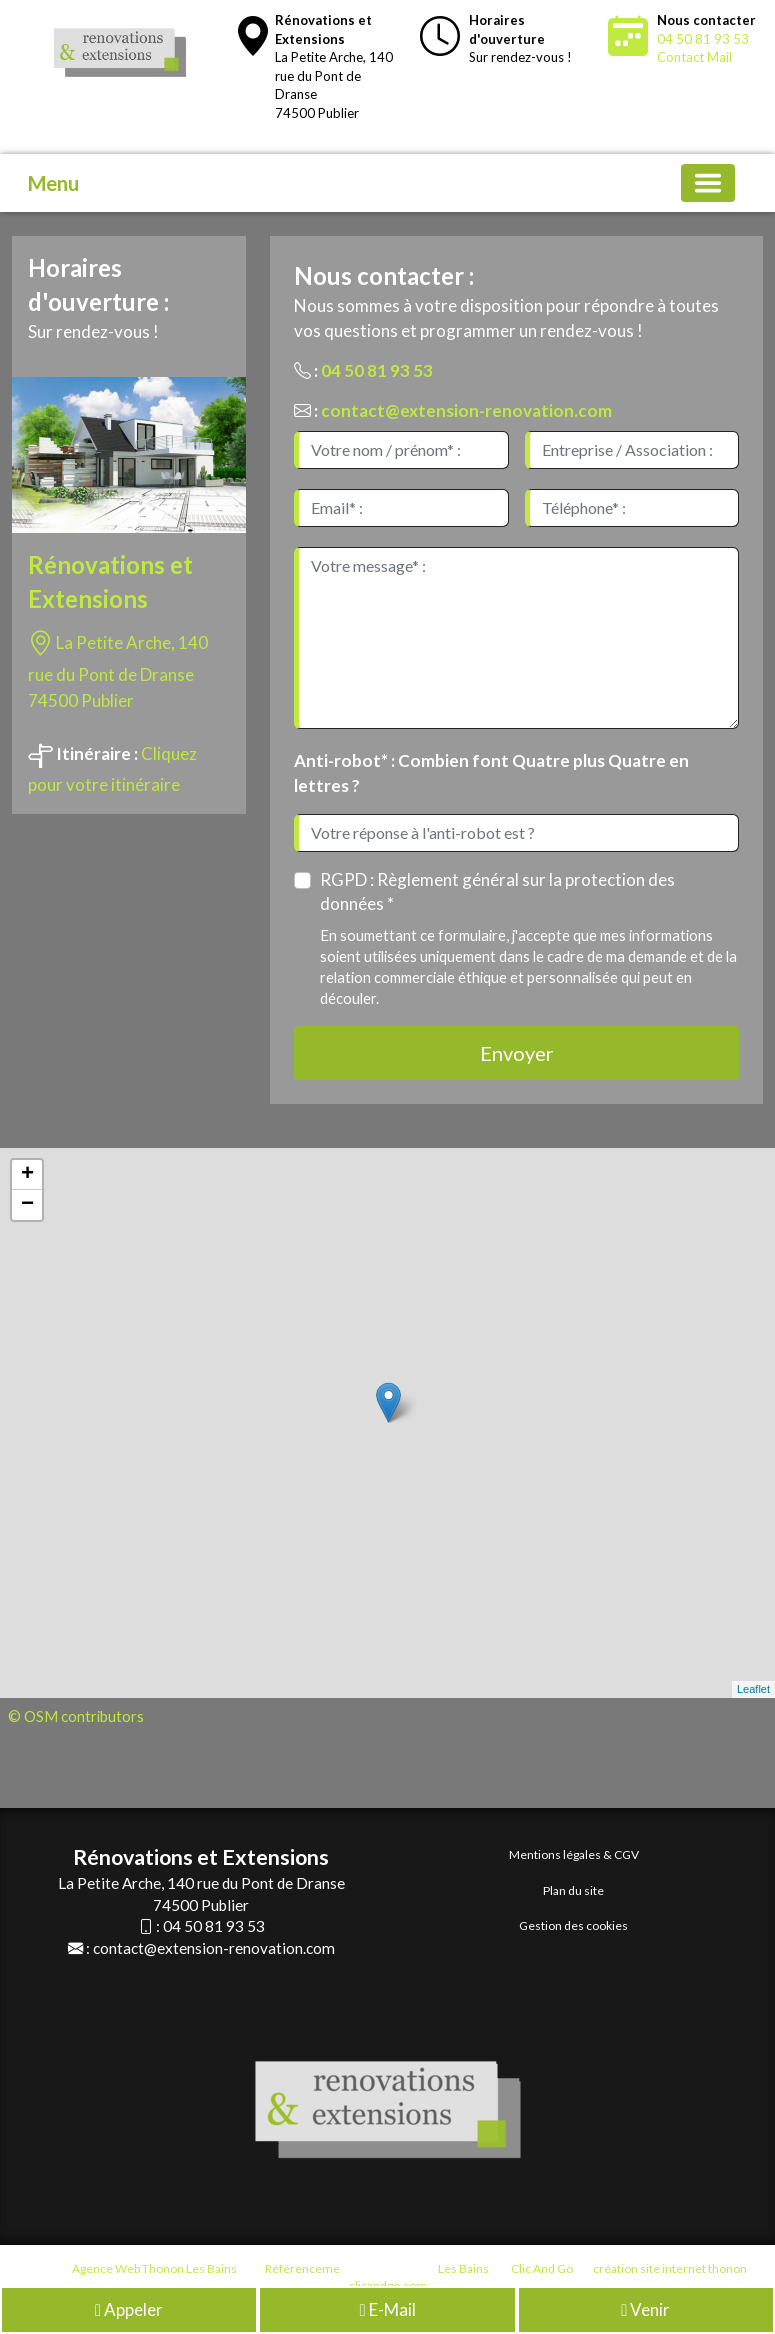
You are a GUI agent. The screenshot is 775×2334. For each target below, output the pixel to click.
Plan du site (573, 1890)
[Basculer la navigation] (708, 183)
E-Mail (387, 2312)
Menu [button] (53, 183)
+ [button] (27, 1175)
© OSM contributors (76, 1716)
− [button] (27, 1205)
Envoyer (517, 1053)
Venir (645, 2312)
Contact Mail (694, 57)
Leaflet (753, 1689)
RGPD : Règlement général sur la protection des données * (497, 891)
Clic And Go (542, 2268)
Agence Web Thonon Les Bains (154, 2268)
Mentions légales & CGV (574, 1854)
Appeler (129, 2312)
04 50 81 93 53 (703, 39)
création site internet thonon (670, 2268)
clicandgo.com (388, 2285)
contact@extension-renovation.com (466, 410)
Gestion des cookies (573, 1925)
